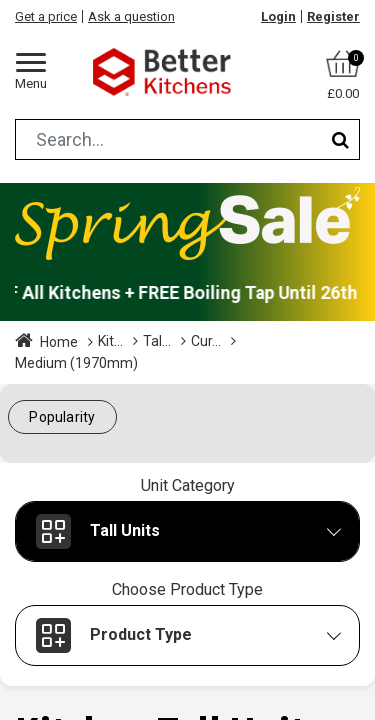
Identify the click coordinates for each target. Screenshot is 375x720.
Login (278, 16)
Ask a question (131, 16)
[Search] (340, 139)
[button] (62, 417)
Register (333, 16)
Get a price (46, 16)
